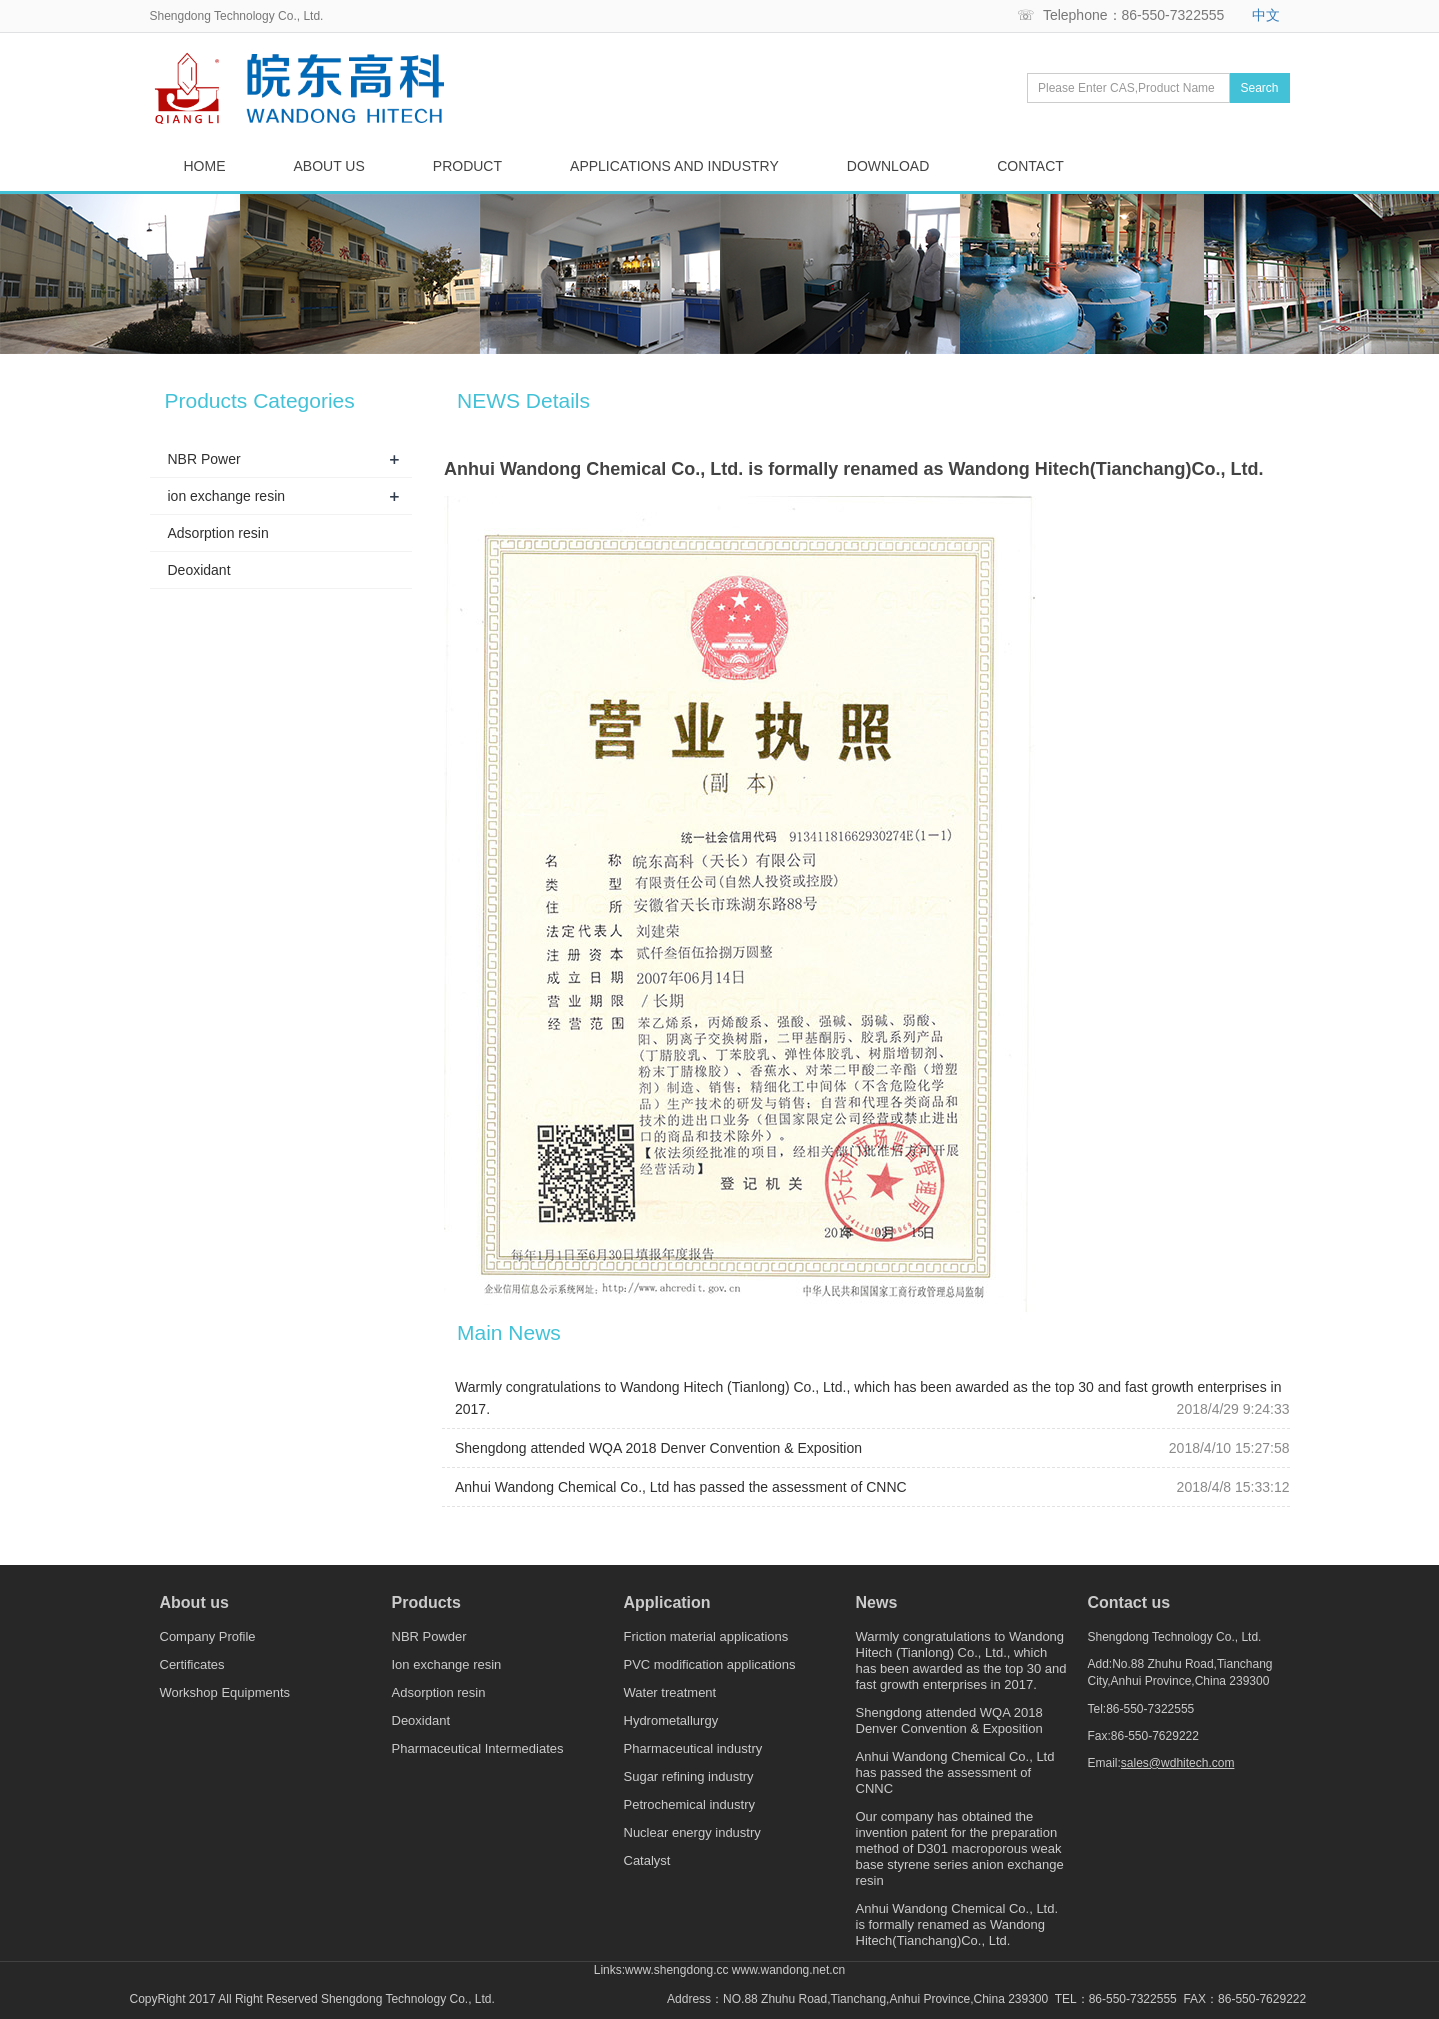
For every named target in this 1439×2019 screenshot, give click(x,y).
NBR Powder (429, 1636)
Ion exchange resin (447, 1664)
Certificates (192, 1664)
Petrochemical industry (690, 1804)
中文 (1266, 15)
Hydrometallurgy (671, 1720)
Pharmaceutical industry (693, 1748)
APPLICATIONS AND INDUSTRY (674, 166)
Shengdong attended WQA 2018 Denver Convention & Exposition (658, 1448)
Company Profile (208, 1636)
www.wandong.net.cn (788, 1970)
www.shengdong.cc (676, 1970)
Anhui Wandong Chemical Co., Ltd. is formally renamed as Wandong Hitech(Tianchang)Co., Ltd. (957, 1924)
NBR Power (204, 459)
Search (1259, 88)
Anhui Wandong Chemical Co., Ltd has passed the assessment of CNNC (681, 1487)
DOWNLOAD (888, 166)
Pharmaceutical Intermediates (478, 1748)
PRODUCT (467, 166)
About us (194, 1603)
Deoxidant (199, 570)
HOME (205, 166)
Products (426, 1603)
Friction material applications (706, 1636)
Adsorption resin (218, 533)
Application (667, 1603)
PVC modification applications (710, 1664)
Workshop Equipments (225, 1692)
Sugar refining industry (689, 1776)
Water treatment (670, 1692)
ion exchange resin (227, 496)
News (877, 1603)
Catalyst (647, 1860)
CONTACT (1030, 166)
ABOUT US (329, 166)
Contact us (1129, 1603)
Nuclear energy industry (692, 1832)
